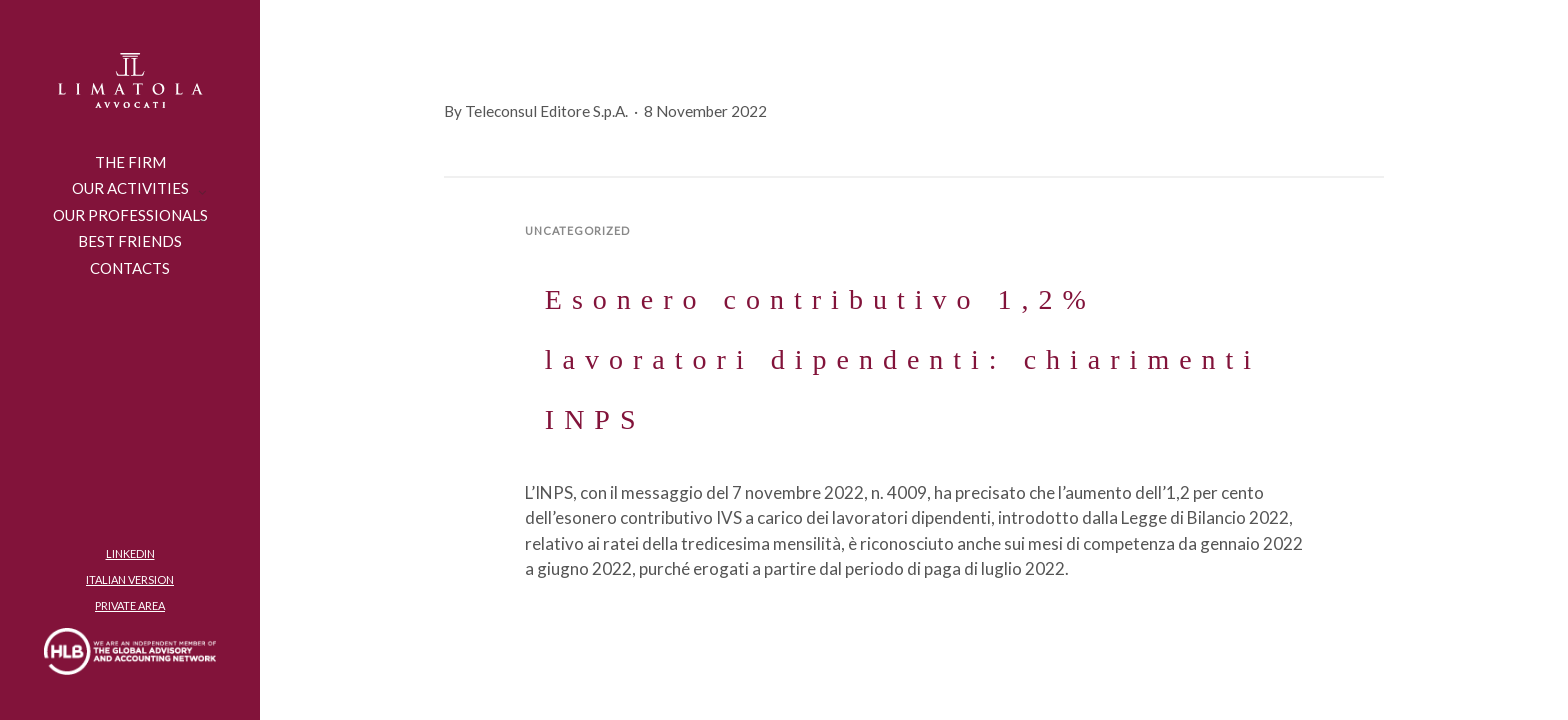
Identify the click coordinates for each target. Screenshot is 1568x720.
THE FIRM (130, 162)
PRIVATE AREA (130, 605)
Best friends (130, 241)
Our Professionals (130, 215)
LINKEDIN (130, 553)
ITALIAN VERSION (130, 579)
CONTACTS (130, 268)
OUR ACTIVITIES (130, 188)
